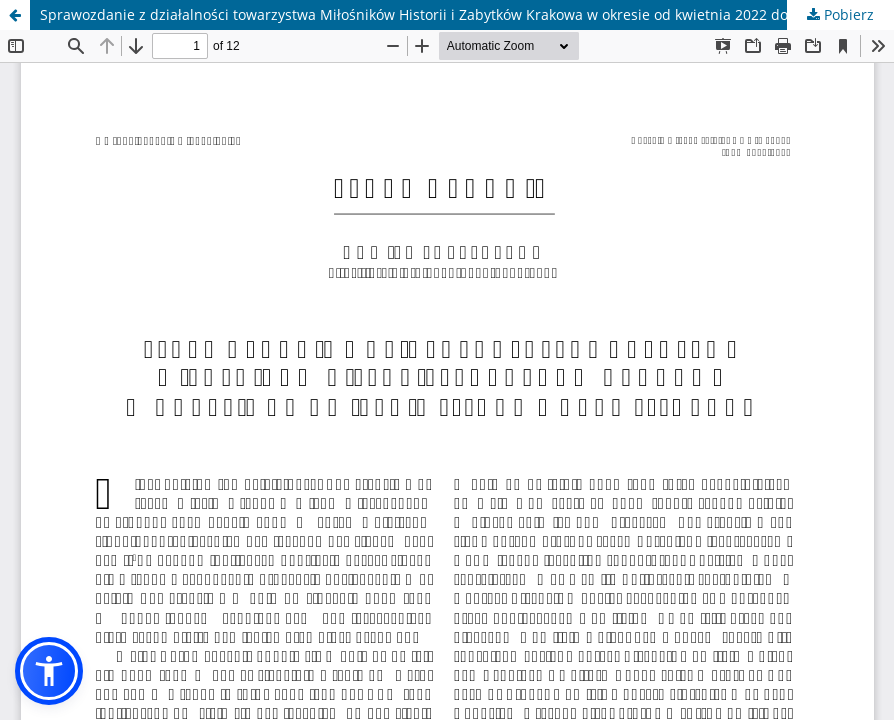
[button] (49, 671)
